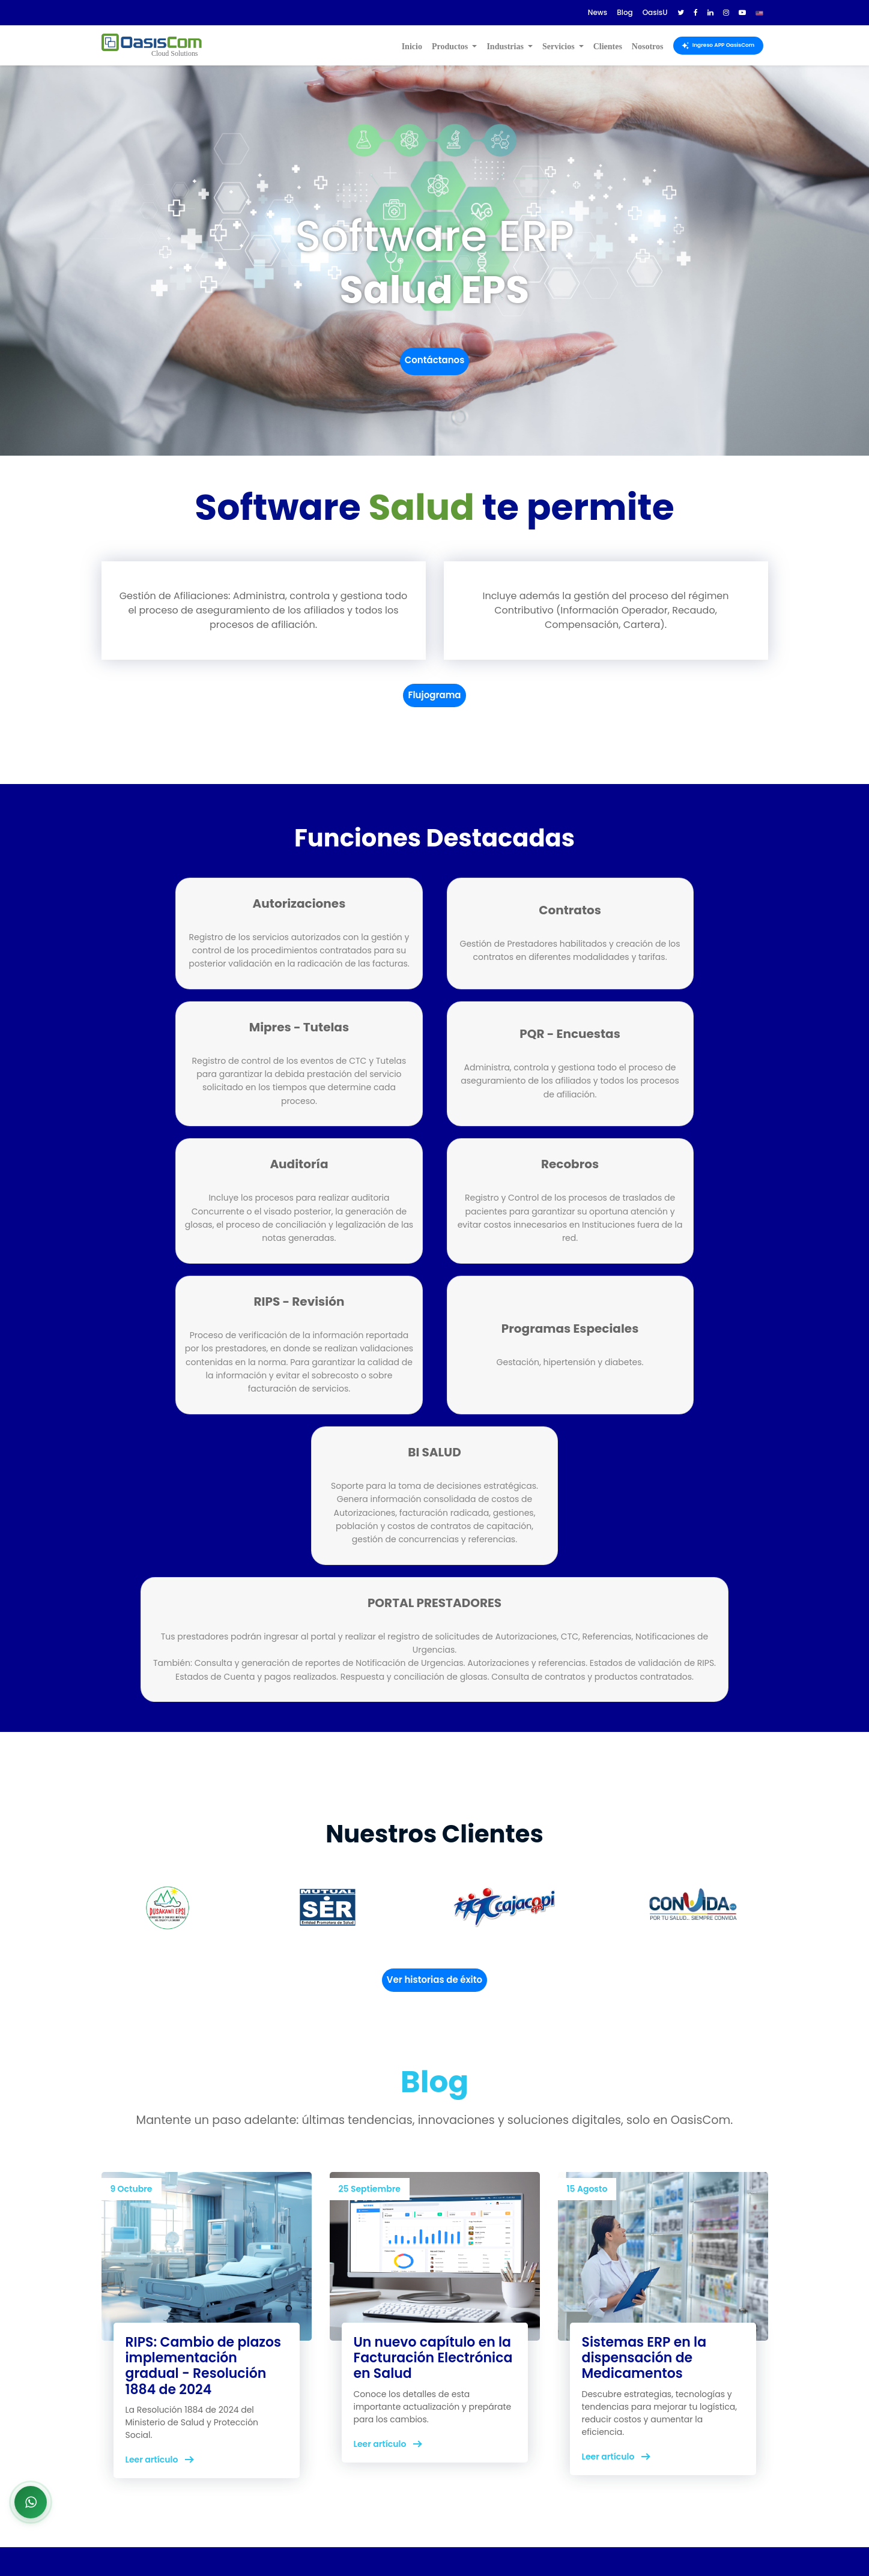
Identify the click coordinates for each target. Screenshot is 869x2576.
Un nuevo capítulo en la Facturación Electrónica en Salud (433, 2164)
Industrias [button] (505, 46)
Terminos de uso (481, 2407)
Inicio (412, 46)
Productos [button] (451, 46)
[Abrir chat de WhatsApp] (30, 2502)
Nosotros (648, 46)
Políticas (462, 2436)
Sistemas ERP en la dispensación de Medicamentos (644, 2164)
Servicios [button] (559, 46)
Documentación (594, 2407)
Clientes (607, 46)
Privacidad (468, 2421)
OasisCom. (253, 2544)
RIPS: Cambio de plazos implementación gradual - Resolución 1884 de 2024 (204, 2172)
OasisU (573, 2421)
